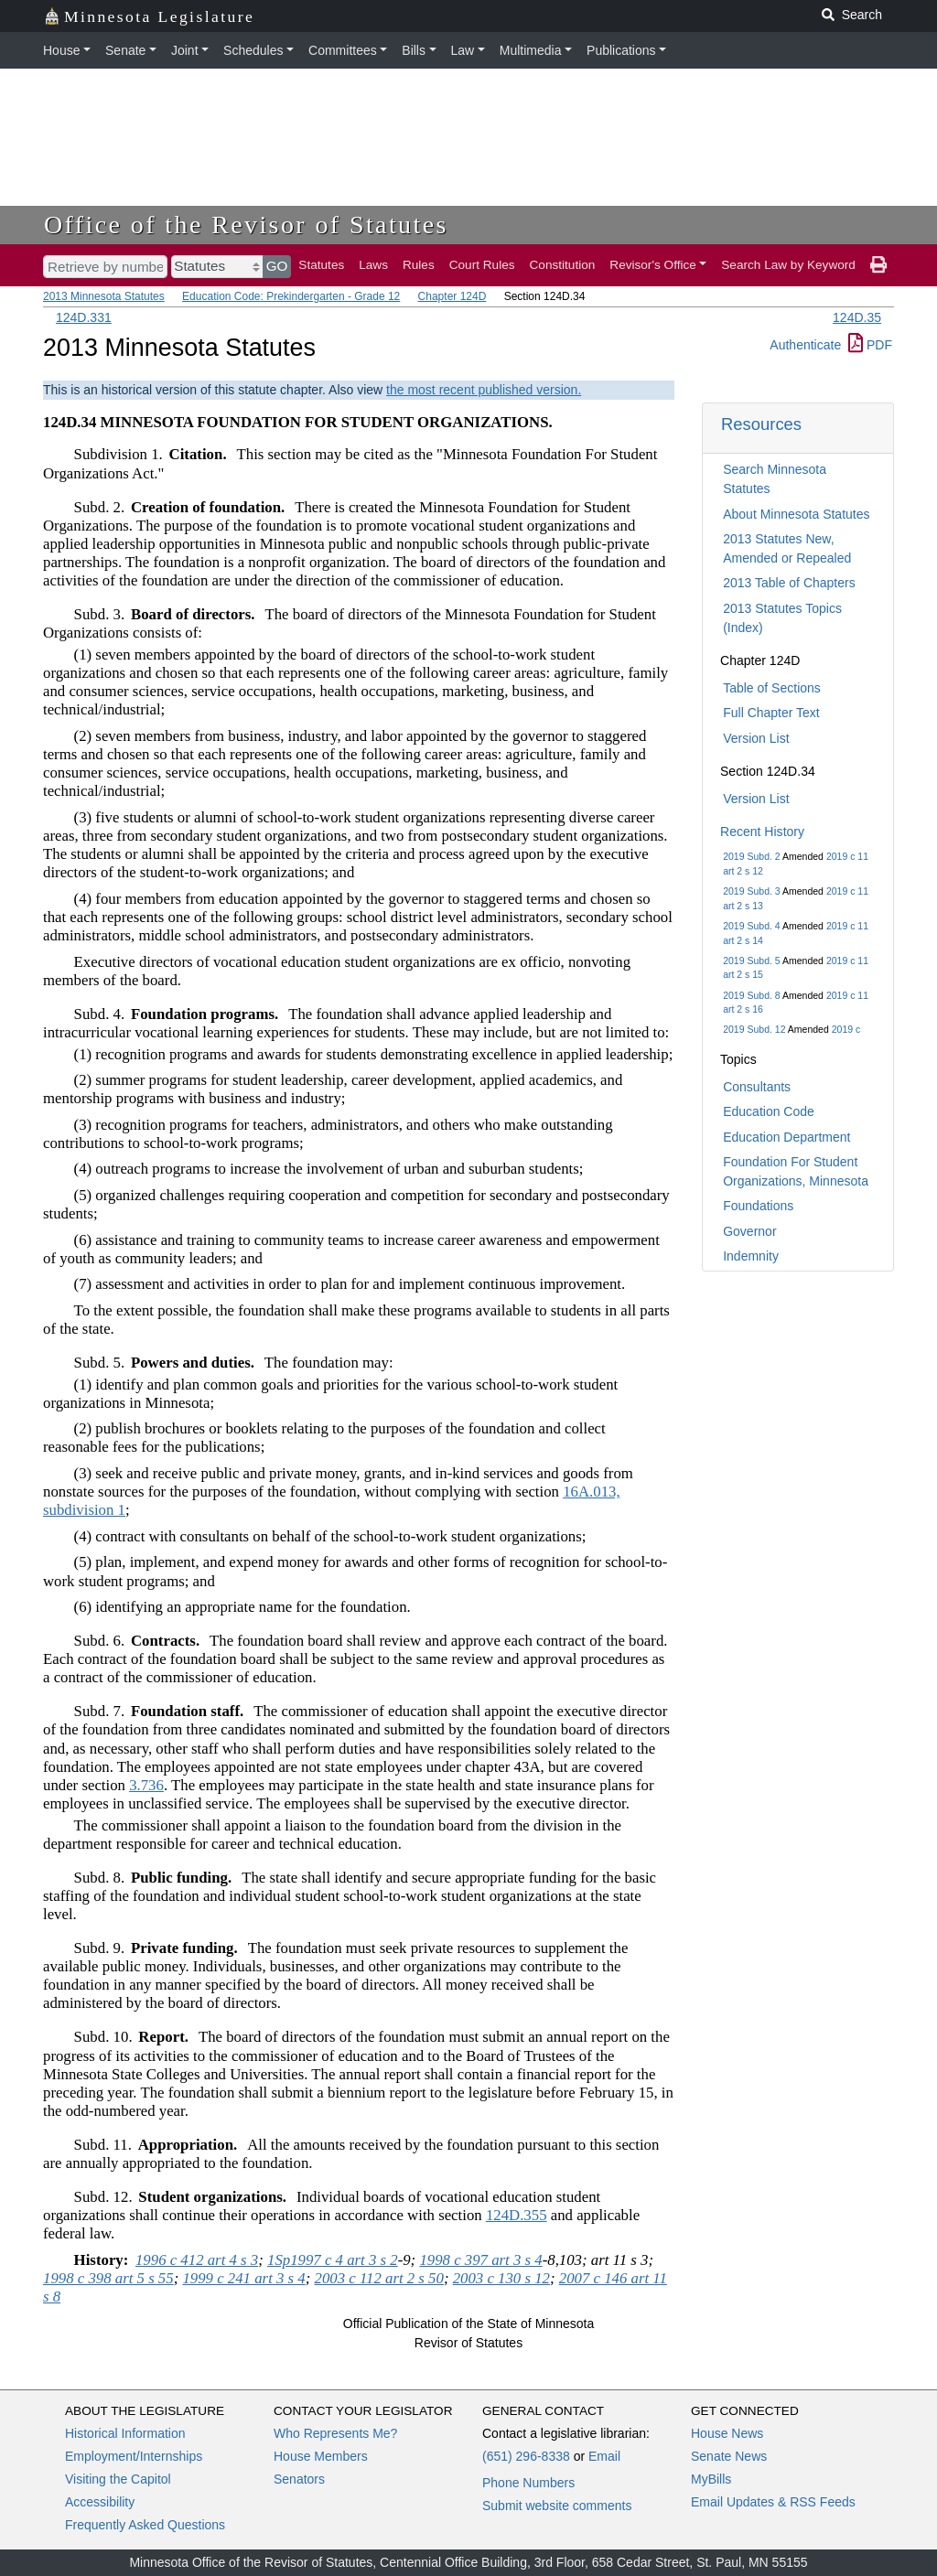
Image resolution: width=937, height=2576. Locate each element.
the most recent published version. (483, 389)
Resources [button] (761, 424)
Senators (299, 2479)
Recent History (762, 831)
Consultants (757, 1086)
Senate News (729, 2456)
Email (604, 2456)
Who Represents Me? (335, 2433)
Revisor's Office (652, 265)
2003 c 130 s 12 (501, 2278)
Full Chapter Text (771, 712)
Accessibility (100, 2502)
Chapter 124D (452, 296)
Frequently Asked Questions (145, 2524)
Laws (373, 265)
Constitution (563, 265)
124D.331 (84, 317)
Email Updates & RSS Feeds (773, 2502)
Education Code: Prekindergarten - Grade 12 (291, 296)
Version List (756, 738)
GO (277, 266)
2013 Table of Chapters (789, 582)
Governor (749, 1231)
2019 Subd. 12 (754, 1029)
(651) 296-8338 (526, 2456)
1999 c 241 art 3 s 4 (243, 2278)
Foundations (758, 1205)
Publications (621, 50)
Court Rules (482, 265)
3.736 (146, 1785)
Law (463, 50)
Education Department (786, 1137)
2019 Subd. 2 (751, 856)
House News (727, 2433)
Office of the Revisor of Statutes (246, 224)
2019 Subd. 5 (751, 960)
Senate (125, 50)
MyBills (711, 2479)
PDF (870, 345)
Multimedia (531, 50)
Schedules (253, 50)
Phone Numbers (528, 2482)
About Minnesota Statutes (796, 514)
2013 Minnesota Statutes (104, 296)
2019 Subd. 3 (751, 891)
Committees (342, 50)
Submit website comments (556, 2505)
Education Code (768, 1111)
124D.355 (516, 2215)
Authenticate (805, 345)
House (61, 50)
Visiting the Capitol (118, 2479)
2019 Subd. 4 (751, 925)
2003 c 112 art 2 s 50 (378, 2278)
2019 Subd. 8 (751, 995)
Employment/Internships (133, 2456)
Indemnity (751, 1256)
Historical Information (125, 2433)
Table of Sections (772, 688)
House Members (321, 2456)
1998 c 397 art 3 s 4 (480, 2260)
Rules (419, 265)
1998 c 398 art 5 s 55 (108, 2278)
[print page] (878, 265)
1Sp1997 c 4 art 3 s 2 (332, 2260)
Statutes (321, 265)
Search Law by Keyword (788, 265)
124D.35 (857, 317)
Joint (185, 50)
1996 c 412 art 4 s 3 (196, 2260)
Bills (413, 50)
